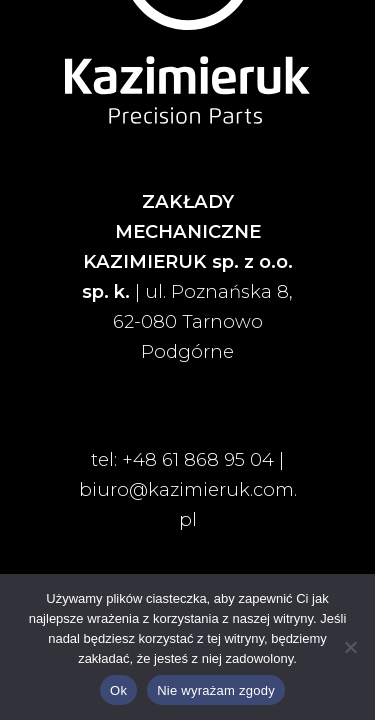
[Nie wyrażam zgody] (350, 647)
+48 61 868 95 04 (198, 459)
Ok (118, 690)
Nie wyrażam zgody (216, 690)
